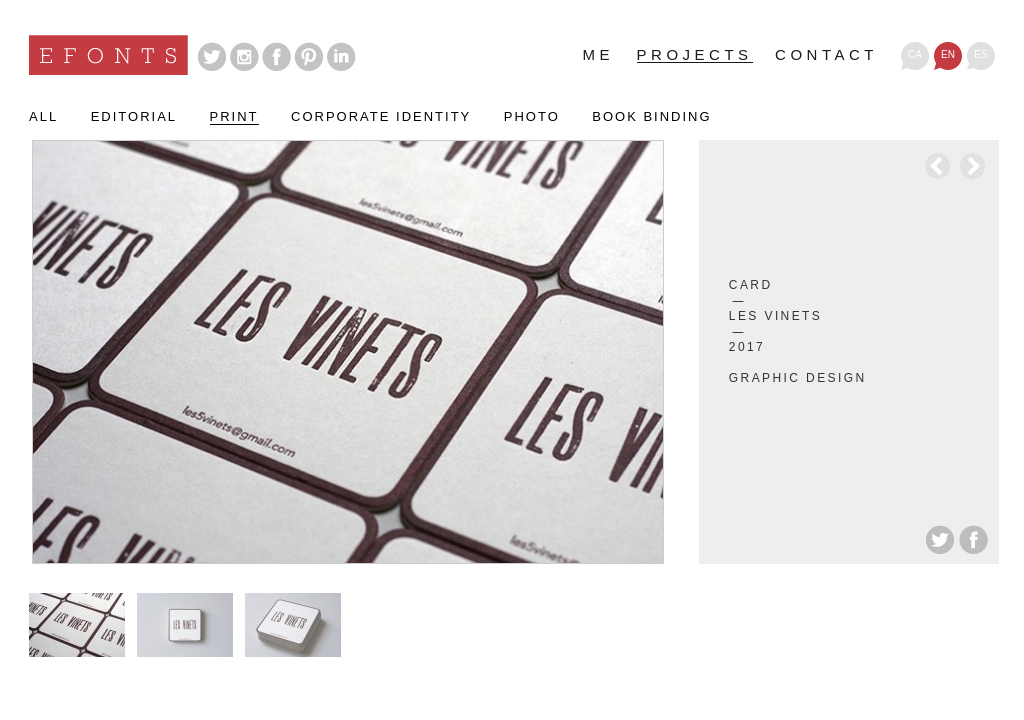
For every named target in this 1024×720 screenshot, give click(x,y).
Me (599, 55)
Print (234, 117)
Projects (695, 55)
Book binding (651, 117)
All (43, 117)
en (948, 54)
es (980, 54)
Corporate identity (381, 117)
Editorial (134, 117)
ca (915, 54)
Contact (826, 55)
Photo (532, 117)
